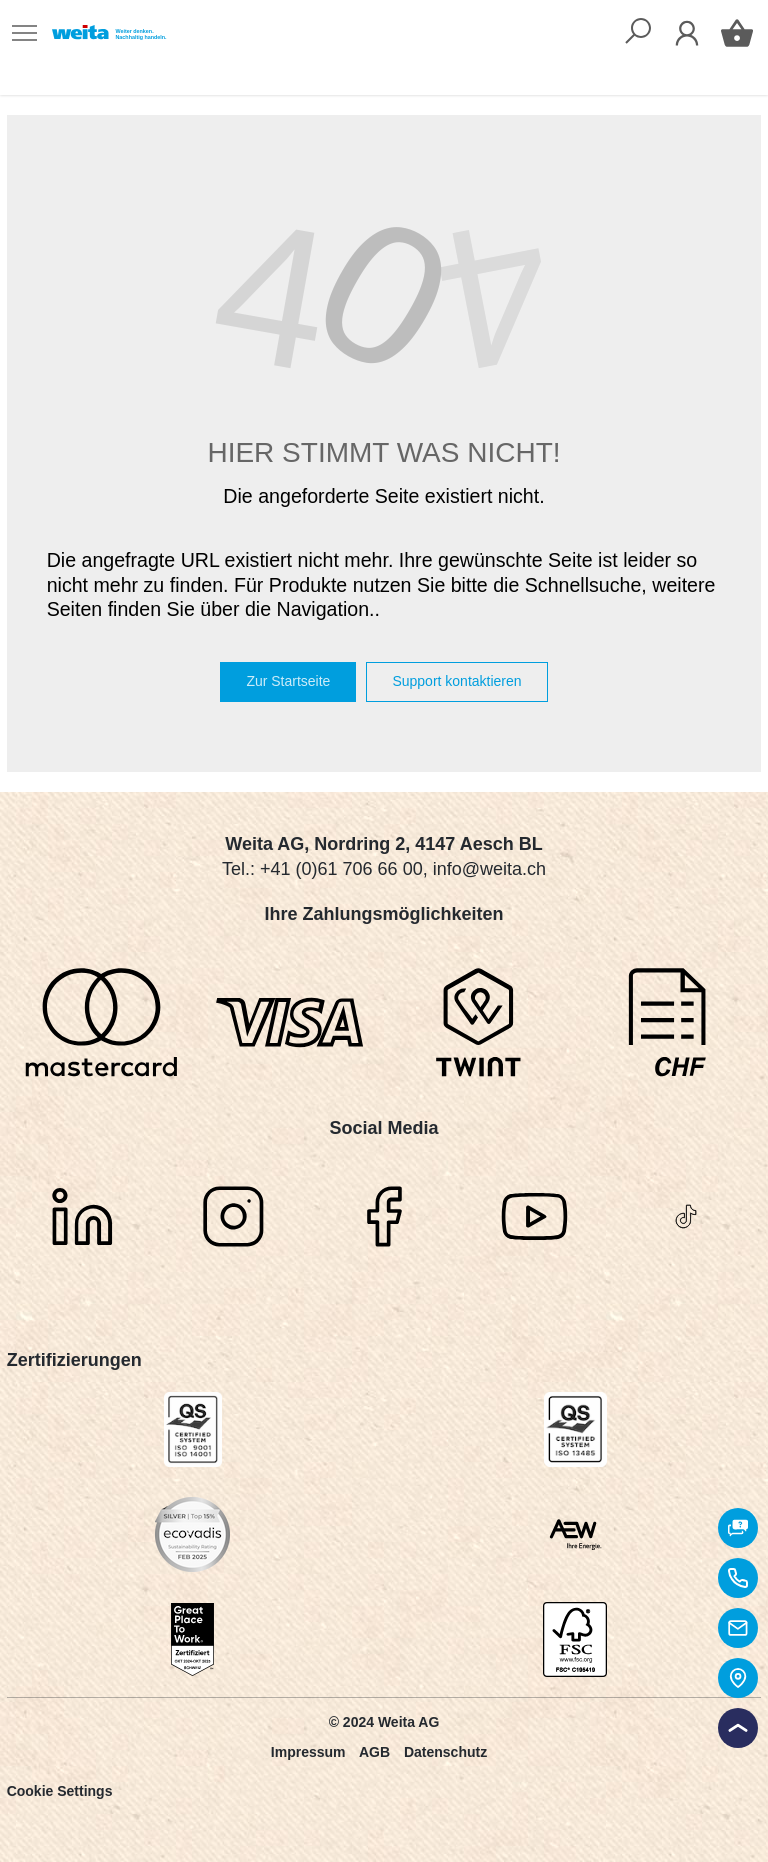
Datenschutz (445, 1752)
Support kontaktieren (456, 681)
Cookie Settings (60, 1791)
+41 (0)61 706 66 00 (341, 869)
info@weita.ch (489, 869)
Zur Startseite (288, 681)
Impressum (308, 1752)
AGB (374, 1752)
